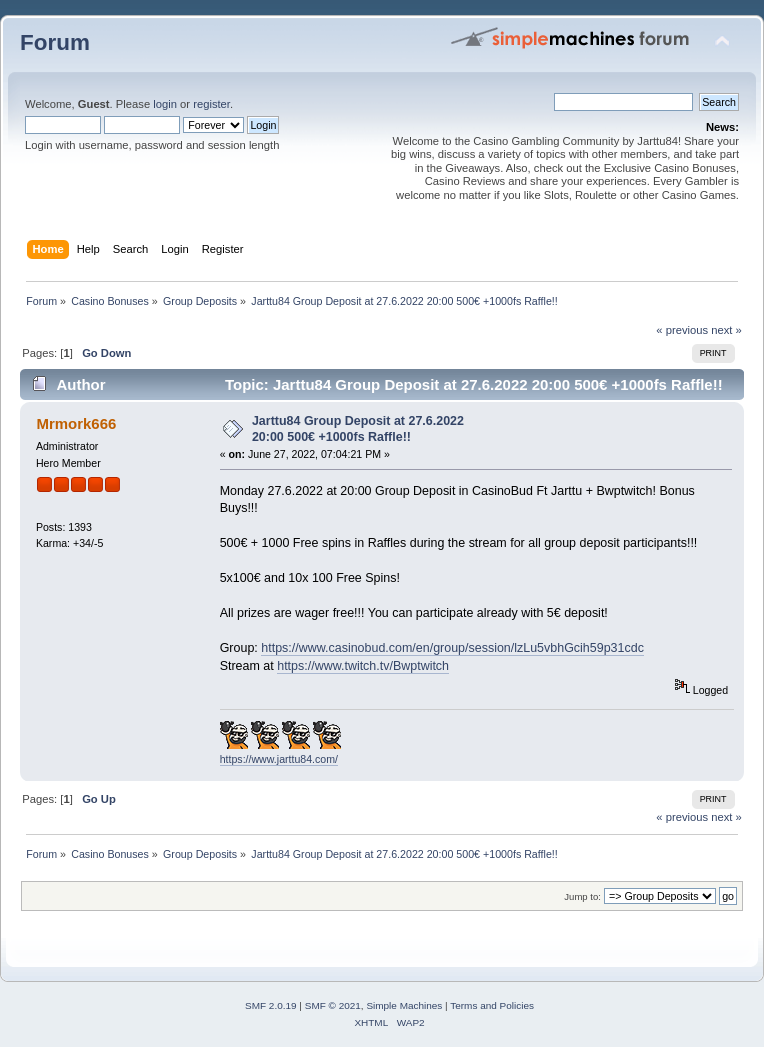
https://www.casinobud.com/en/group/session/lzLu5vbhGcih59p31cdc (452, 648)
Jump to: (582, 896)
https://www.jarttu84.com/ (279, 759)
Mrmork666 (76, 423)
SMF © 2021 (333, 1005)
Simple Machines (404, 1005)
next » (726, 330)
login (165, 104)
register (211, 104)
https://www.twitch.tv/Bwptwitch (363, 666)
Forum (55, 42)
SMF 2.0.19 (271, 1005)
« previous (682, 330)
